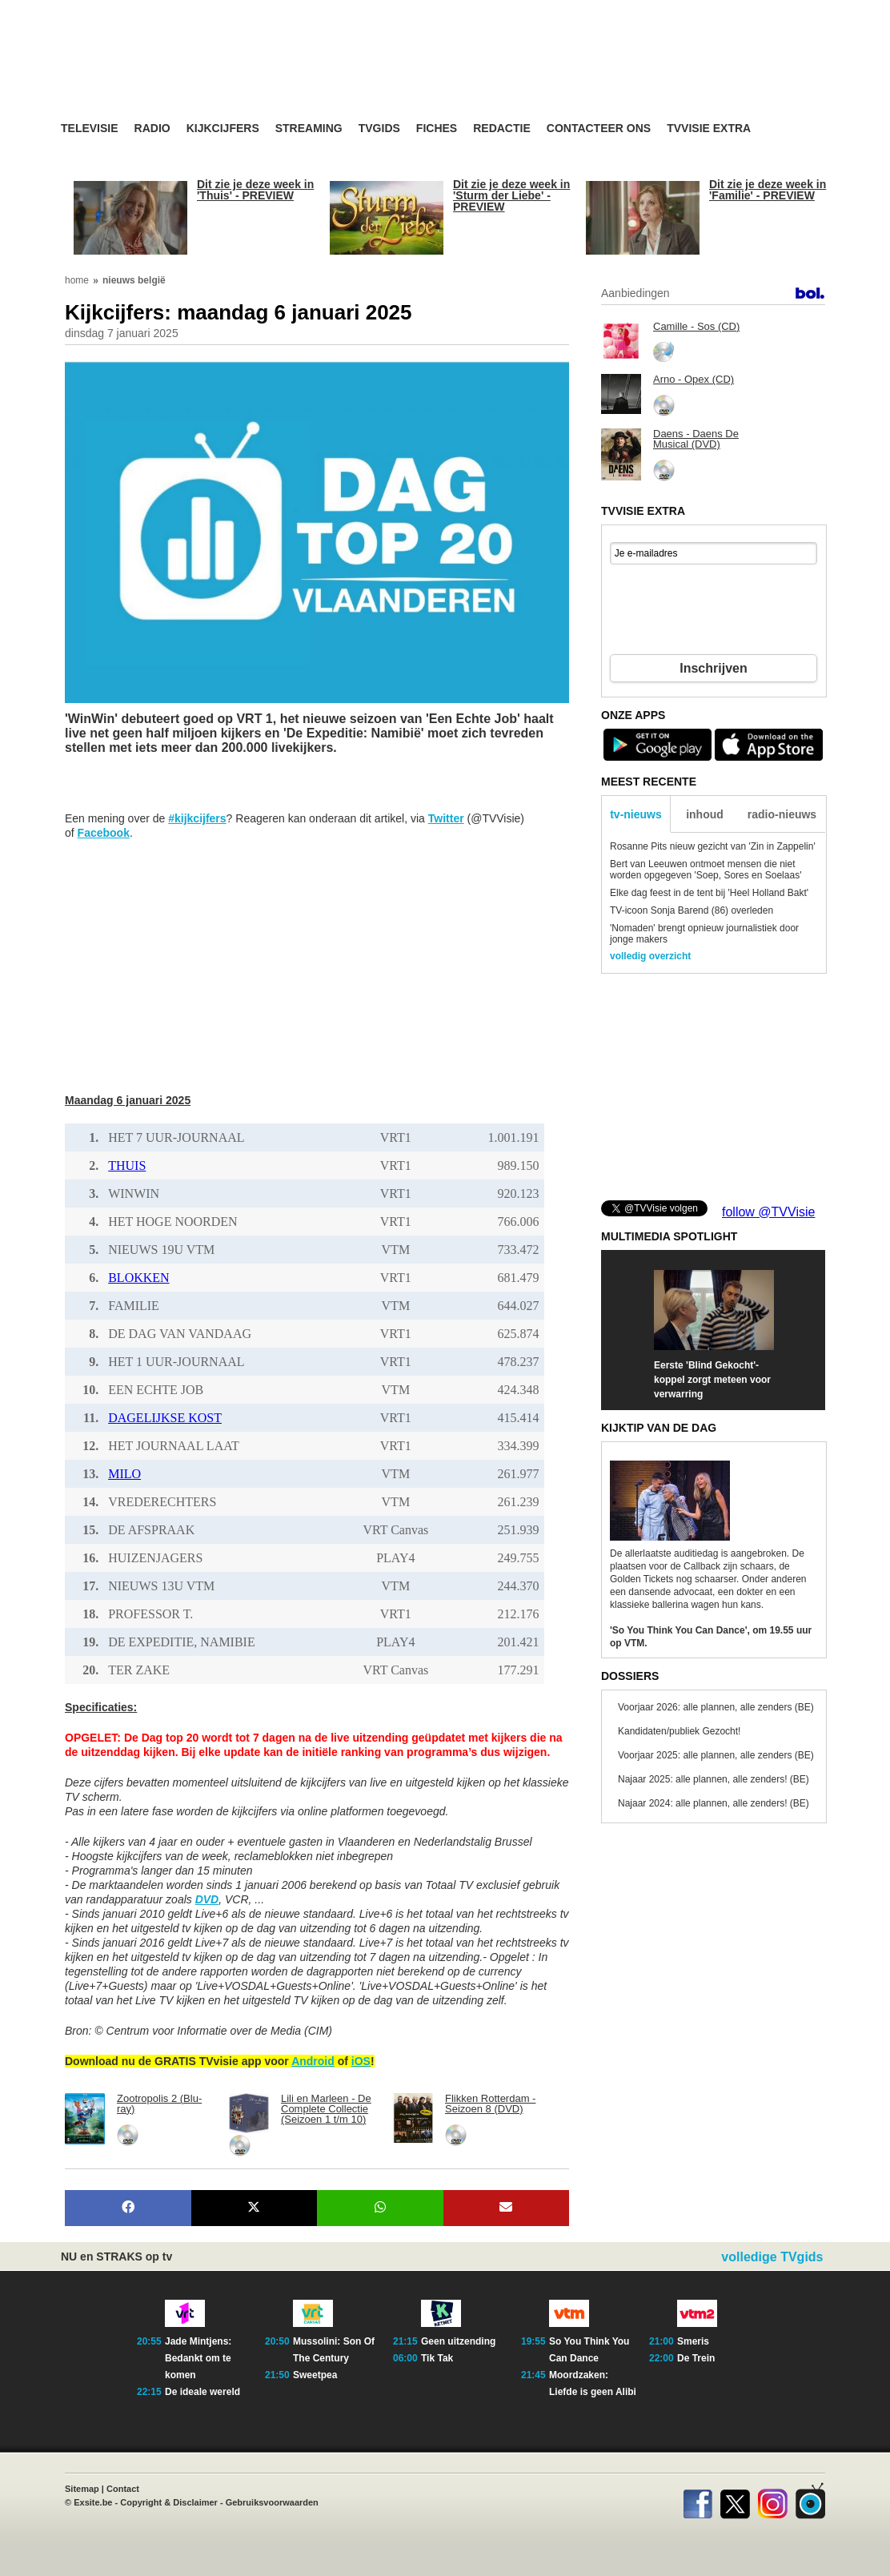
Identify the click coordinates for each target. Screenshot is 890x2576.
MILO (124, 1474)
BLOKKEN (138, 1277)
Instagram (773, 2500)
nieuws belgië (134, 280)
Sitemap (82, 2489)
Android (313, 2061)
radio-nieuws (782, 814)
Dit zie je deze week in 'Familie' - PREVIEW (767, 190)
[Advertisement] (597, 76)
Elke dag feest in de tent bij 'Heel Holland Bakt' (709, 892)
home (77, 280)
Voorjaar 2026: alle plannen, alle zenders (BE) (716, 1707)
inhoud (705, 814)
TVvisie (810, 2500)
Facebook (104, 832)
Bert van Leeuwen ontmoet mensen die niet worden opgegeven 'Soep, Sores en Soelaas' (705, 869)
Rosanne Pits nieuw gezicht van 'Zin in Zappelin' (713, 846)
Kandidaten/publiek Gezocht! (679, 1731)
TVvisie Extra (709, 129)
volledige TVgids (772, 2257)
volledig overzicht (650, 956)
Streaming (309, 129)
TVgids (379, 129)
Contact (122, 2489)
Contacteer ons (599, 129)
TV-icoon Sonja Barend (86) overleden (691, 910)
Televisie (89, 129)
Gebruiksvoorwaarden (272, 2502)
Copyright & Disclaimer (169, 2502)
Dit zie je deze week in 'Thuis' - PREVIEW (255, 190)
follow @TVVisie (768, 1212)
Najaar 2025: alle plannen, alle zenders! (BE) (713, 1779)
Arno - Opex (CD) (693, 379)
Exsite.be (93, 2502)
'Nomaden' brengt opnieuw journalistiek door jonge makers (704, 933)
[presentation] (713, 611)
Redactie (502, 129)
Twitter (446, 818)
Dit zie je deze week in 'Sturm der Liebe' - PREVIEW (511, 195)
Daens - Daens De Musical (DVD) (696, 439)
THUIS (127, 1165)
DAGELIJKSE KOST (165, 1418)
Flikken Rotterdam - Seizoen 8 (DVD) (490, 2103)
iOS (361, 2061)
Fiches (436, 129)
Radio (152, 129)
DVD (207, 1899)
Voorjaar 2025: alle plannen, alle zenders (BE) (716, 1755)
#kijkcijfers (197, 818)
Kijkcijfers (222, 129)
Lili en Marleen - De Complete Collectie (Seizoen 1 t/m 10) (326, 2108)
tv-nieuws (636, 814)
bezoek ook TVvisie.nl (775, 11)
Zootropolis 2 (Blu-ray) (159, 2103)
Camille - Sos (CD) (696, 326)
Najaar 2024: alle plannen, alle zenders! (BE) (713, 1803)
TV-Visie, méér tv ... (188, 73)
